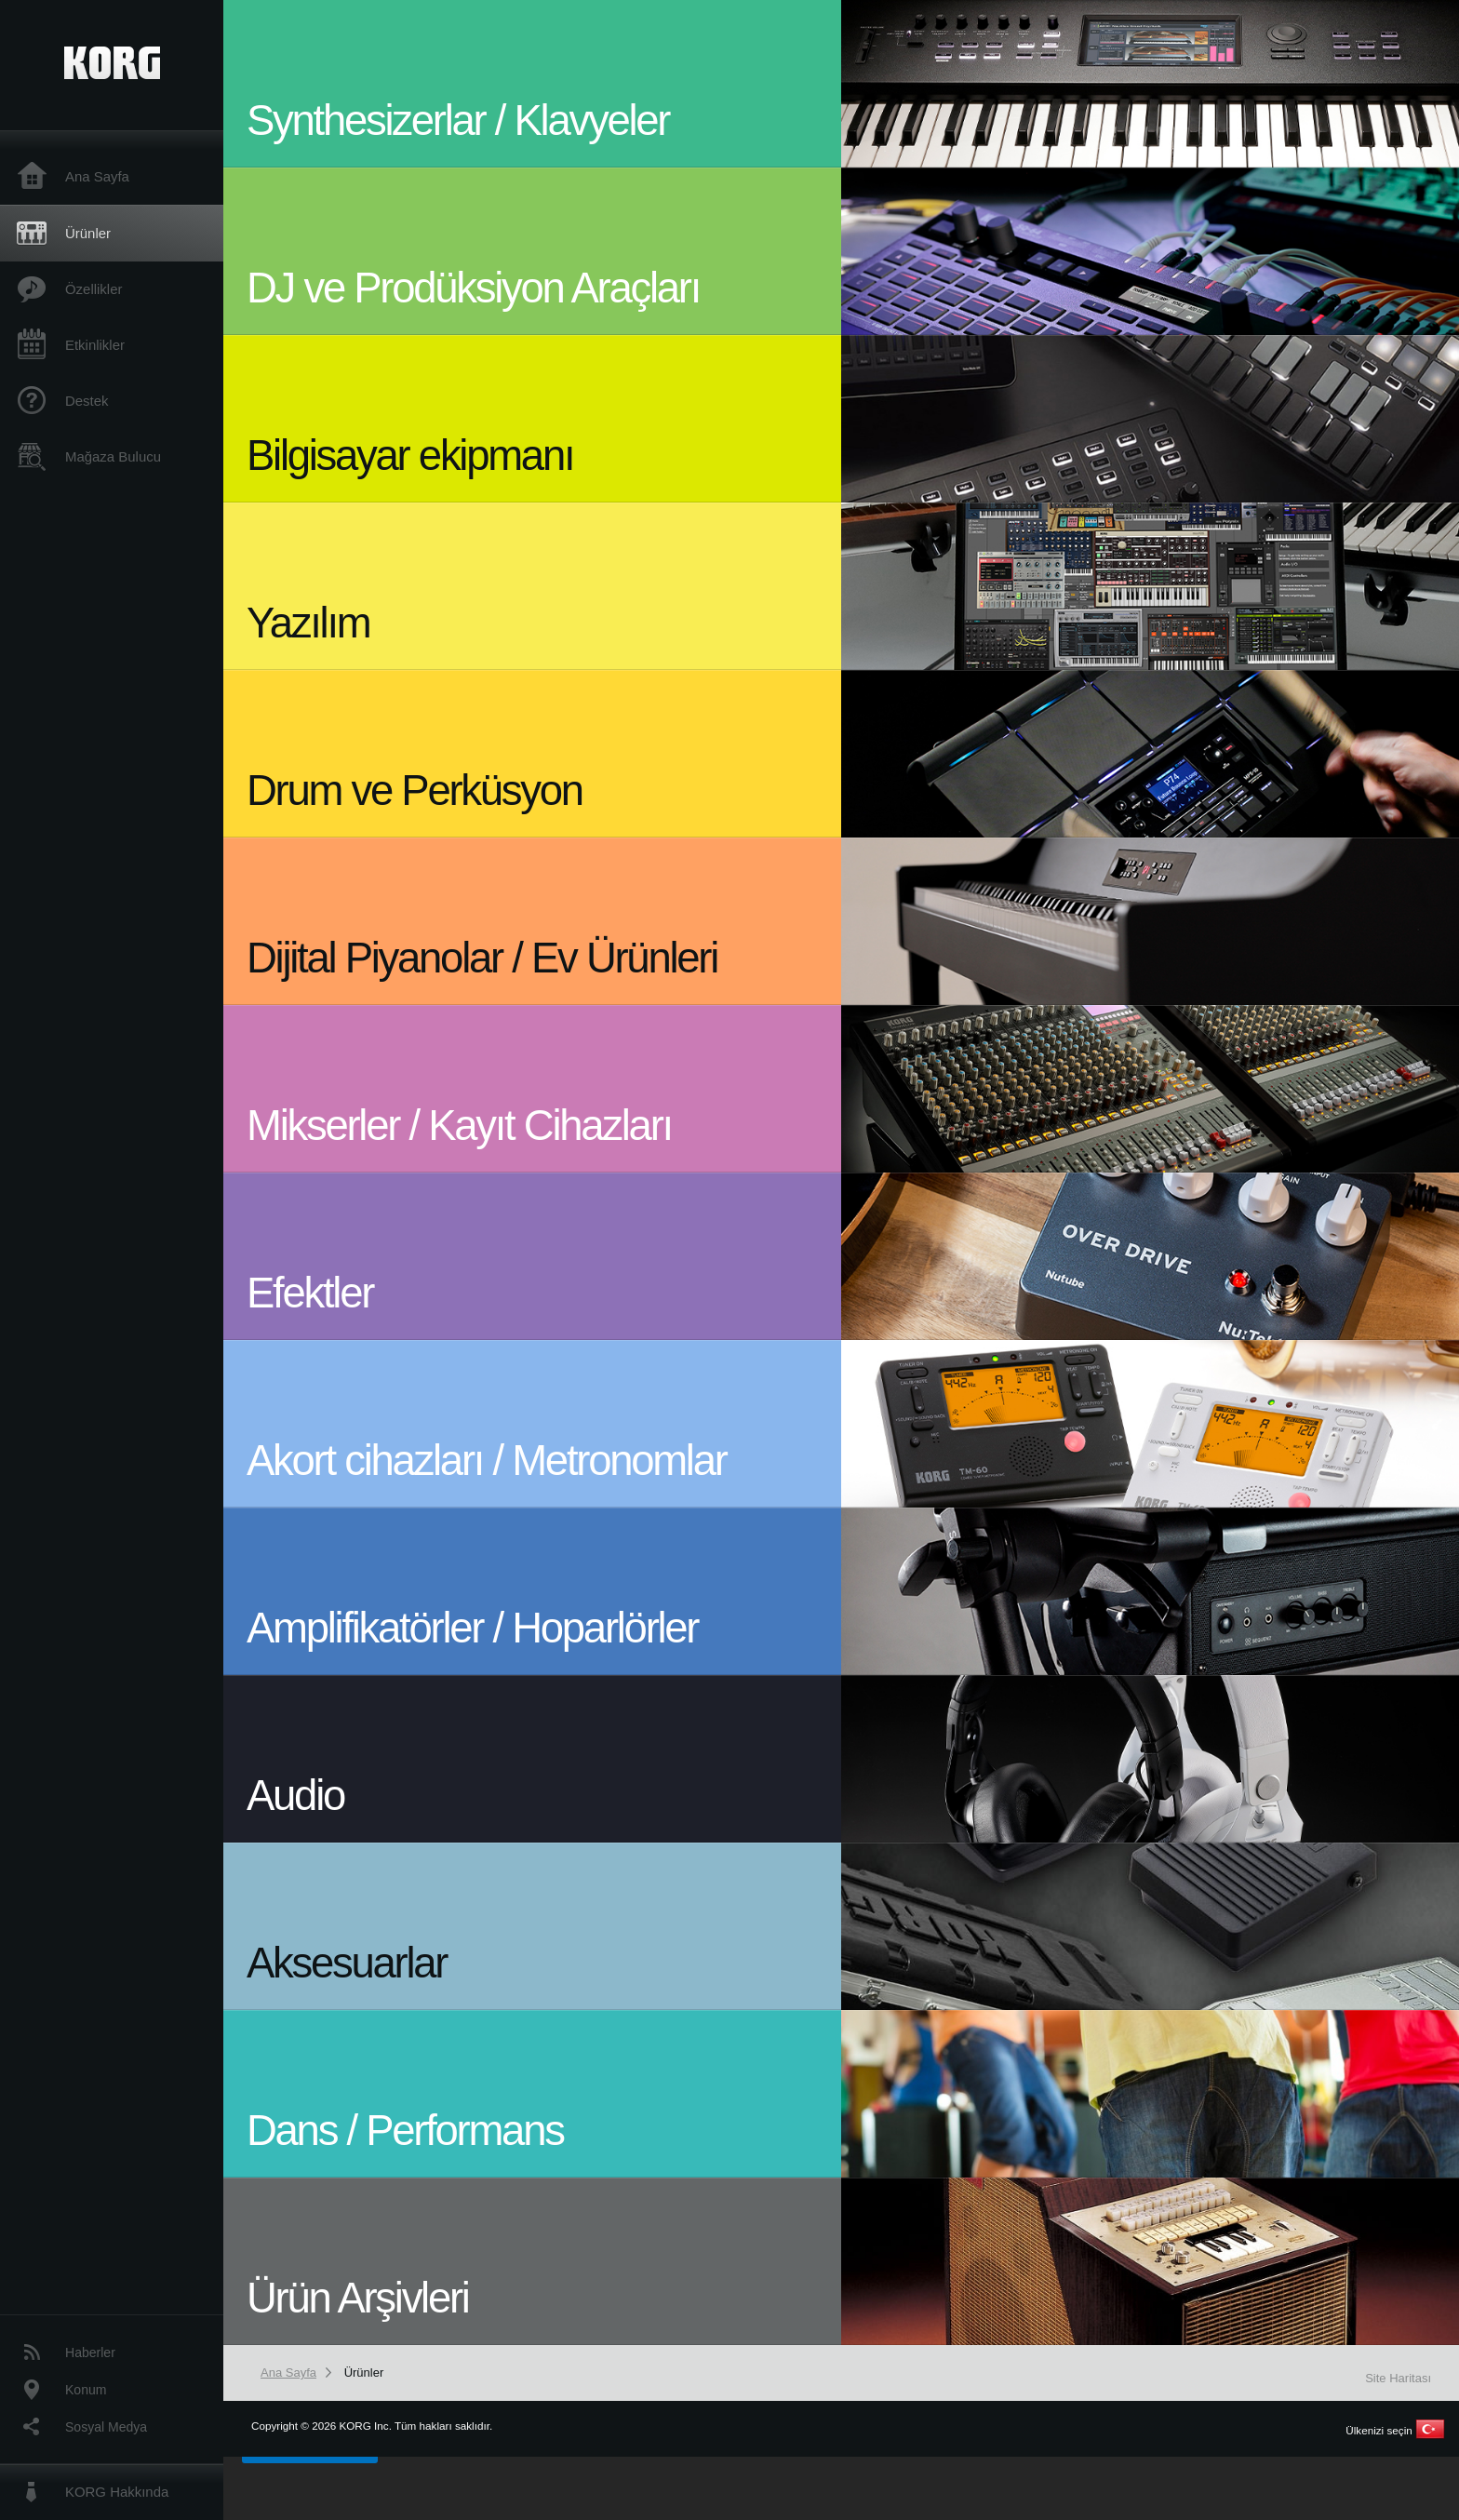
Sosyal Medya (106, 2426)
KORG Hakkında (116, 2492)
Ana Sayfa (97, 176)
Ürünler (88, 233)
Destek (87, 401)
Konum (85, 2389)
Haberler (90, 2352)
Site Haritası (1398, 2378)
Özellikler (93, 289)
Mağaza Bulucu (113, 456)
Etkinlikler (95, 345)
